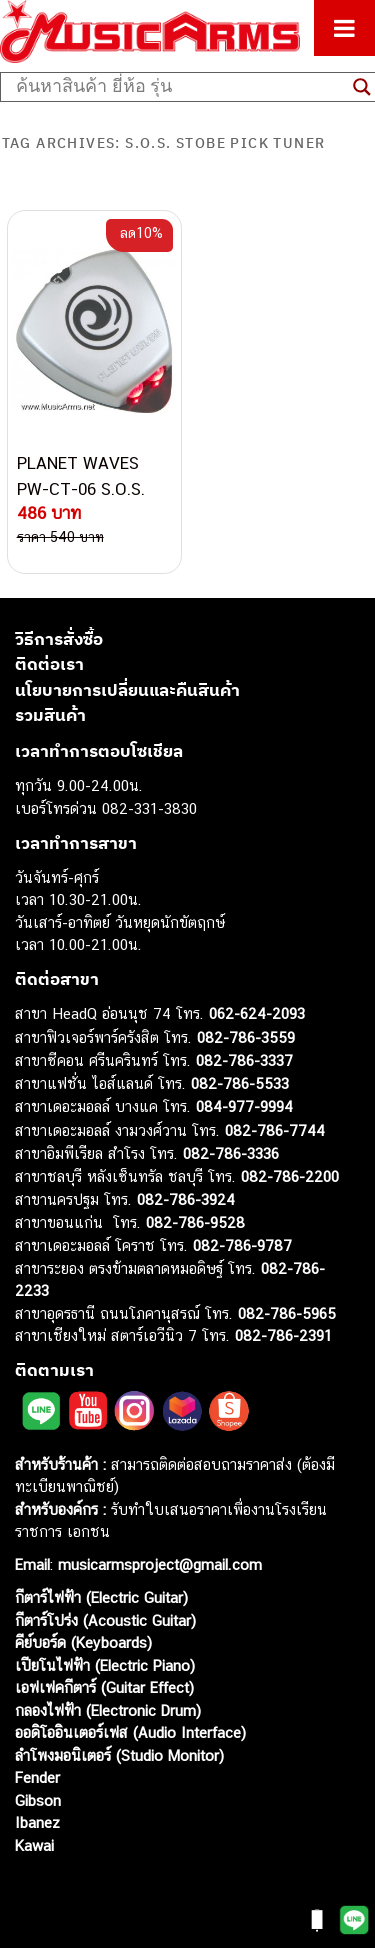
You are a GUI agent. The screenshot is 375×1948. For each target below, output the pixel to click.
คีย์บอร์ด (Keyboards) (83, 1642)
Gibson (38, 1800)
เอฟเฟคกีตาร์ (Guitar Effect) (104, 1687)
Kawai (34, 1845)
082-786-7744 (275, 1130)
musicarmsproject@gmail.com (157, 1564)
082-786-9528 (195, 1222)
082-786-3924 (186, 1199)
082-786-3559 (246, 1037)
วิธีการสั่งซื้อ (59, 639)
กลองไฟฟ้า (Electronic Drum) (108, 1710)
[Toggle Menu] (344, 28)
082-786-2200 (290, 1176)
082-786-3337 (244, 1060)
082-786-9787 (242, 1245)
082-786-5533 (240, 1083)
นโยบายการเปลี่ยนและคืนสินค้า (127, 690)
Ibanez (37, 1822)
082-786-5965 (287, 1313)
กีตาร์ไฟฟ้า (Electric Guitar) (101, 1597)
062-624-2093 (257, 1013)
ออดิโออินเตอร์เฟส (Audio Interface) (130, 1732)
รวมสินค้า (50, 715)
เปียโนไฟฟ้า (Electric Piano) (105, 1665)
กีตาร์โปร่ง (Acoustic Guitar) (105, 1620)
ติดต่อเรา (49, 664)
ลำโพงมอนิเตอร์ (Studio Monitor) (119, 1755)
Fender (37, 1777)
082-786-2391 (283, 1335)
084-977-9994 (244, 1106)
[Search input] (179, 87)
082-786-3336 (231, 1153)
